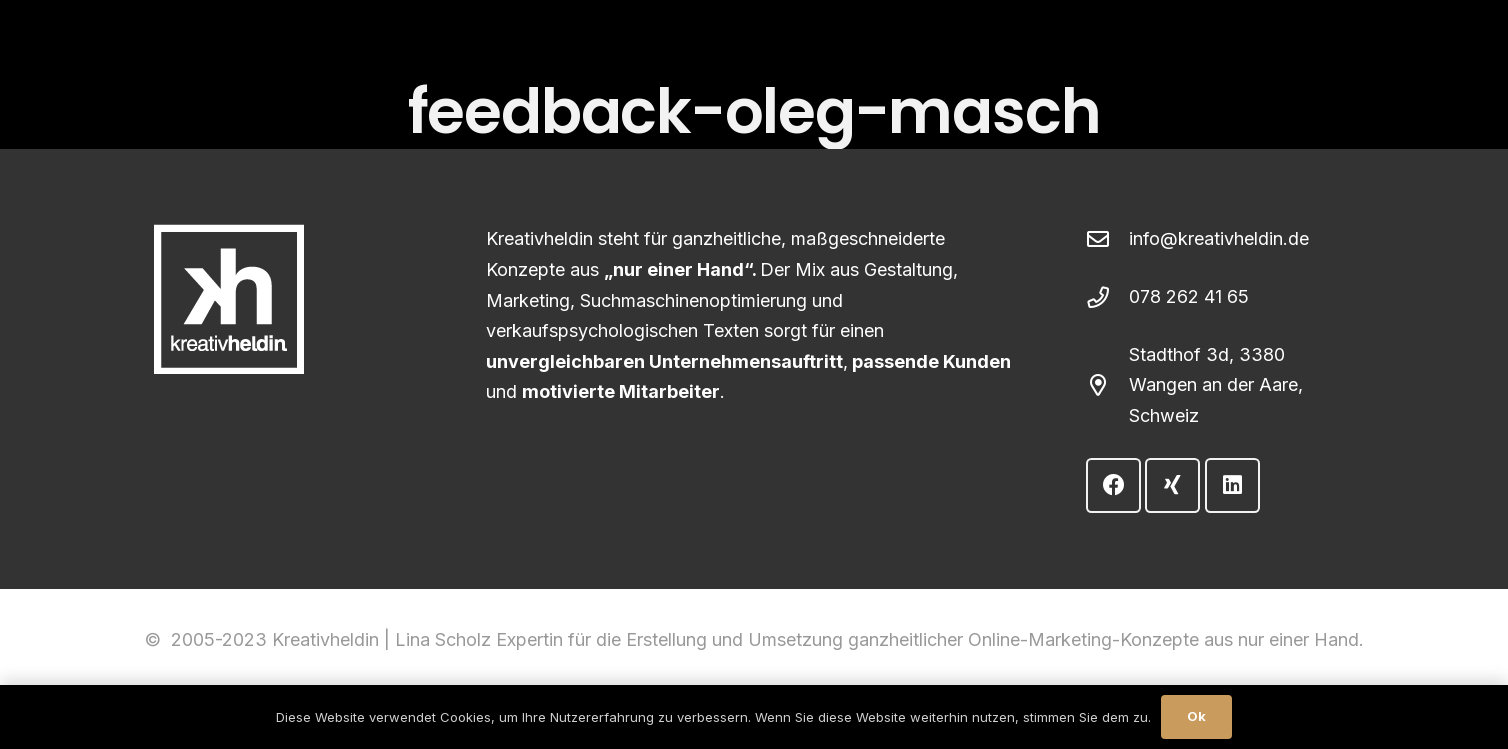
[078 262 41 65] (1107, 298)
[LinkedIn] (1232, 485)
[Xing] (1172, 485)
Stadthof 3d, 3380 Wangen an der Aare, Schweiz (1216, 385)
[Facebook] (1113, 485)
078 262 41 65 (1189, 296)
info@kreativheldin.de (1219, 238)
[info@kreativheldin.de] (1107, 240)
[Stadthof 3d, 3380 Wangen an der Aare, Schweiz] (1107, 386)
